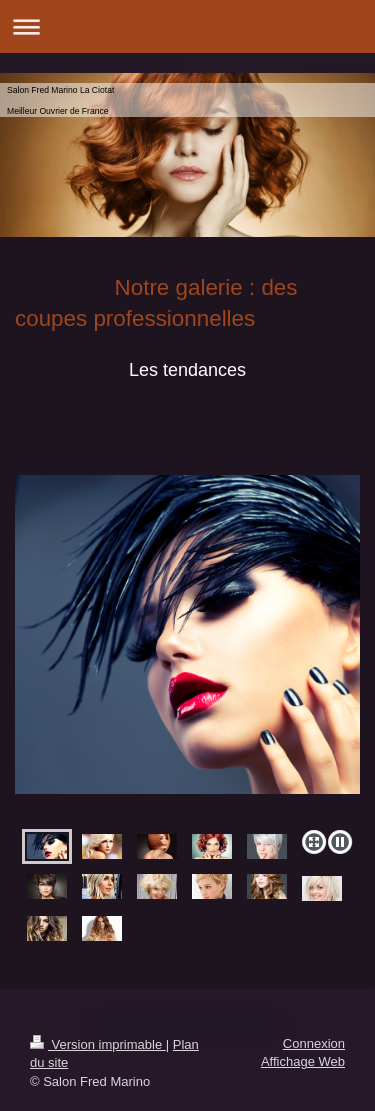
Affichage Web (303, 1061)
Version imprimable (98, 1044)
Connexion (314, 1043)
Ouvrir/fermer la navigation (187, 26)
